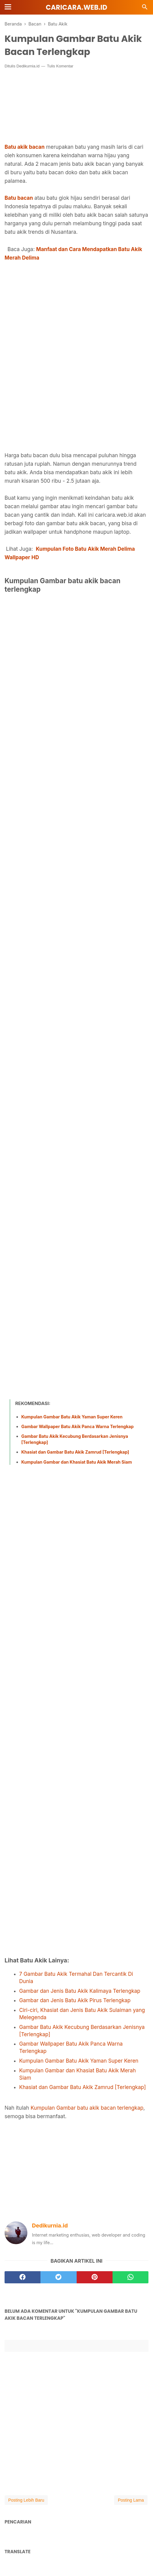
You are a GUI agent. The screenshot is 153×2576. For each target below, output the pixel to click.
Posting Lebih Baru (26, 2500)
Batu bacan (19, 198)
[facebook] (22, 2277)
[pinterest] (95, 2277)
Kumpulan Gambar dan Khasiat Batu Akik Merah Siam (76, 1462)
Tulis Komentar (60, 66)
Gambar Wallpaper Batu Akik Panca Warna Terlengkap (77, 1426)
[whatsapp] (130, 2277)
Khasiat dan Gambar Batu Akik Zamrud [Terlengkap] (75, 1452)
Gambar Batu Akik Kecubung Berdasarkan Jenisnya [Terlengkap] (74, 1439)
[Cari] (144, 8)
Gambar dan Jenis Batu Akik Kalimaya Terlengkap (79, 1991)
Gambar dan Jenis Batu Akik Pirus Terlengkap (74, 2000)
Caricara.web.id (76, 7)
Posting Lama (131, 2500)
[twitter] (58, 2277)
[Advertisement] (77, 316)
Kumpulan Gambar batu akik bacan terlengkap (86, 2108)
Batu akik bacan (25, 147)
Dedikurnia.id (28, 66)
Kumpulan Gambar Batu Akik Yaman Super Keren (72, 1416)
